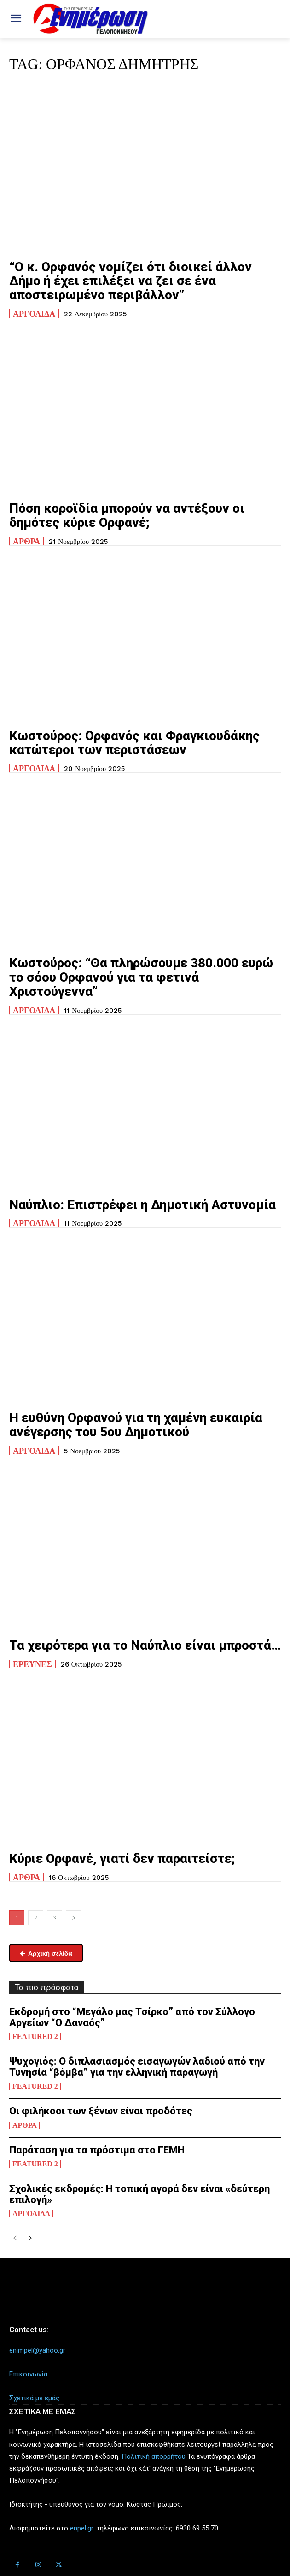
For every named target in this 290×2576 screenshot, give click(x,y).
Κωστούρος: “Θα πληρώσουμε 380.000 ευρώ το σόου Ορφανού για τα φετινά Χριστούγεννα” (141, 977)
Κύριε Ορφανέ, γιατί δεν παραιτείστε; (122, 1858)
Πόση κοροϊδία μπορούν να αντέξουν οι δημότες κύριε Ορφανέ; (126, 515)
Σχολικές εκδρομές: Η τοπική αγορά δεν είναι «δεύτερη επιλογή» (139, 2194)
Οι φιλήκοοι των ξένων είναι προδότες (100, 2111)
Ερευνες (32, 1664)
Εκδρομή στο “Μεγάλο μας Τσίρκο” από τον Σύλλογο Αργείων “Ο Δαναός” (132, 2017)
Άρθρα (26, 541)
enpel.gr (81, 2528)
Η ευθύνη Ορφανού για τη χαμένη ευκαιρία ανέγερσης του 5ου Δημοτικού (135, 1424)
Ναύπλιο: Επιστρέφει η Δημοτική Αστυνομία (142, 1204)
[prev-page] (15, 2239)
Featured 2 (35, 2036)
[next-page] (73, 1917)
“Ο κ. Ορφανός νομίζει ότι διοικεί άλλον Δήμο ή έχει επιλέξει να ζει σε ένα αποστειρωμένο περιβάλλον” (130, 281)
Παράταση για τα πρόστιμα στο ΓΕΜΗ (97, 2150)
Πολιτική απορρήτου (154, 2456)
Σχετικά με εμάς (34, 2398)
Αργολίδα (34, 313)
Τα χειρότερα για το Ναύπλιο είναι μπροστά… (145, 1645)
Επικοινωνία (28, 2374)
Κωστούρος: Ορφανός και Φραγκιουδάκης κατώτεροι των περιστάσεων (134, 743)
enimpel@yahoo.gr (37, 2350)
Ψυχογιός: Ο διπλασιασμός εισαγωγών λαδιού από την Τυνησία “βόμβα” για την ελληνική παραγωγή (137, 2067)
